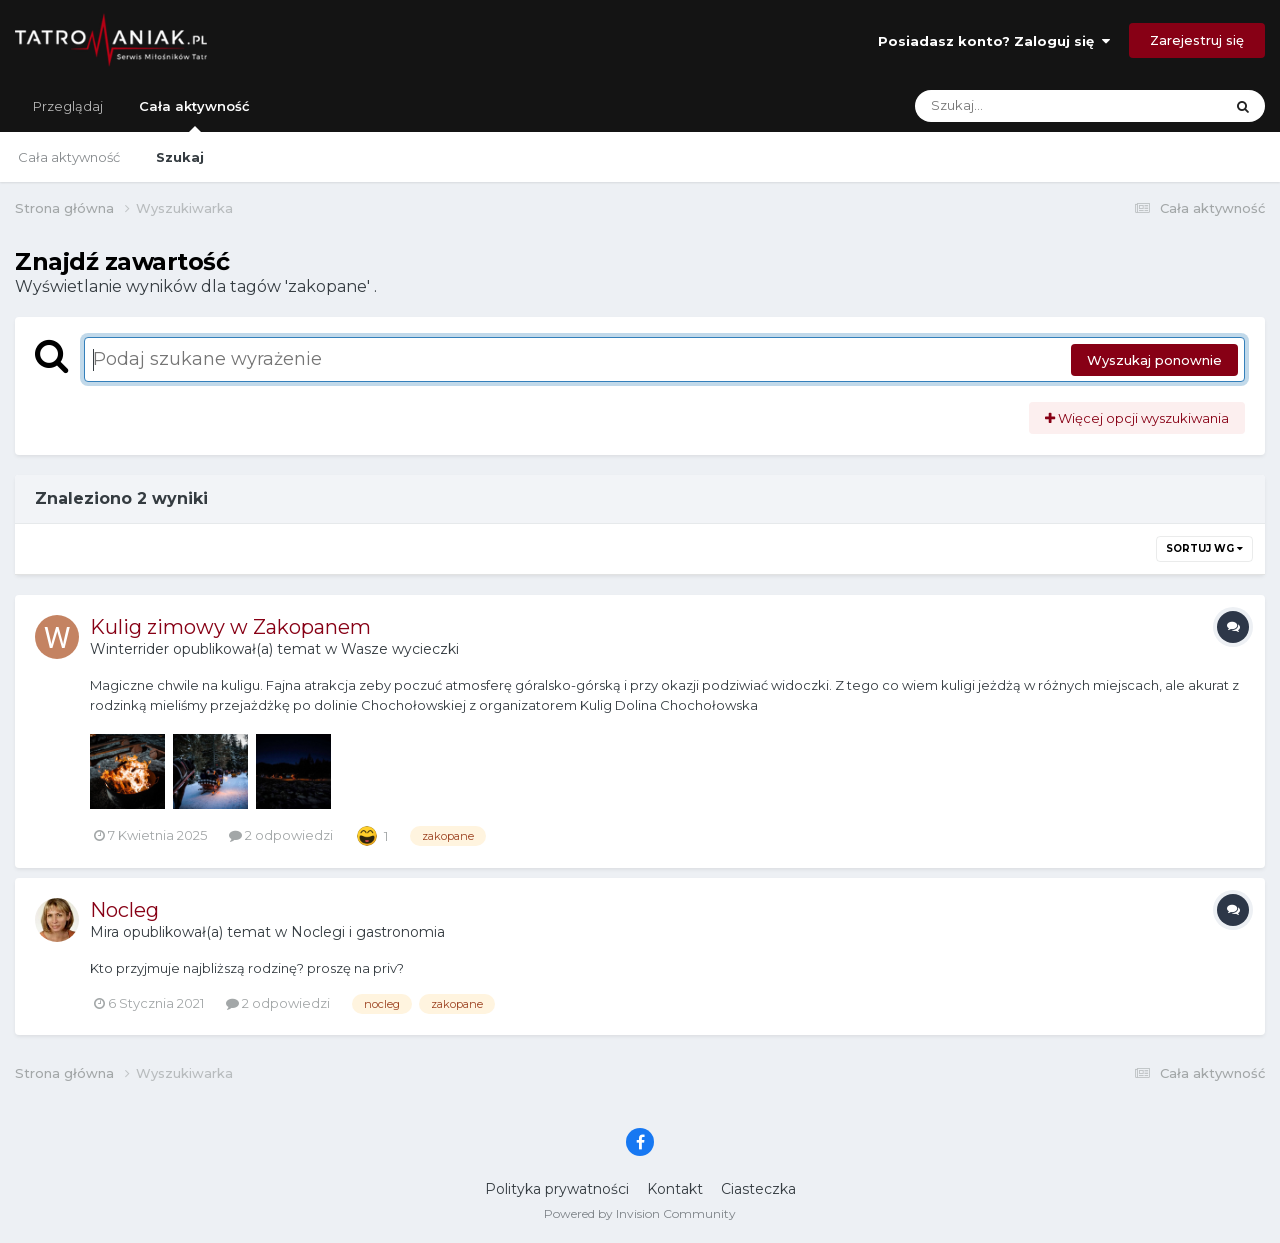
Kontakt (675, 1189)
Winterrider (129, 649)
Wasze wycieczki (400, 649)
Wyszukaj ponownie (1154, 360)
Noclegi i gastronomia (368, 932)
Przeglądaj (68, 106)
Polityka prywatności (557, 1189)
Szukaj (180, 157)
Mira (104, 932)
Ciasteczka (758, 1189)
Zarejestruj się (1197, 40)
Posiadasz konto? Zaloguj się (994, 41)
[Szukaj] (1021, 106)
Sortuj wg (1204, 548)
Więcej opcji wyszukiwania (1137, 418)
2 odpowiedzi (281, 835)
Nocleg (124, 910)
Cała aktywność (194, 115)
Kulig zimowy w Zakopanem (230, 627)
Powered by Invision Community (640, 1213)
